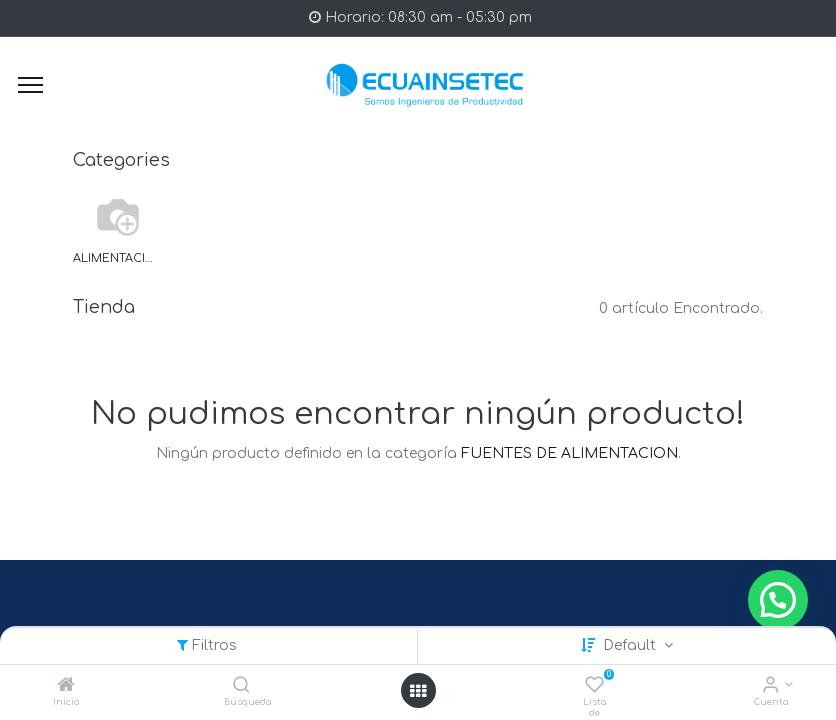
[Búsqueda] (241, 686)
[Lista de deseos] (594, 686)
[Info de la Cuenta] (770, 686)
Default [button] (631, 645)
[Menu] (30, 85)
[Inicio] (66, 686)
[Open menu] (418, 691)
